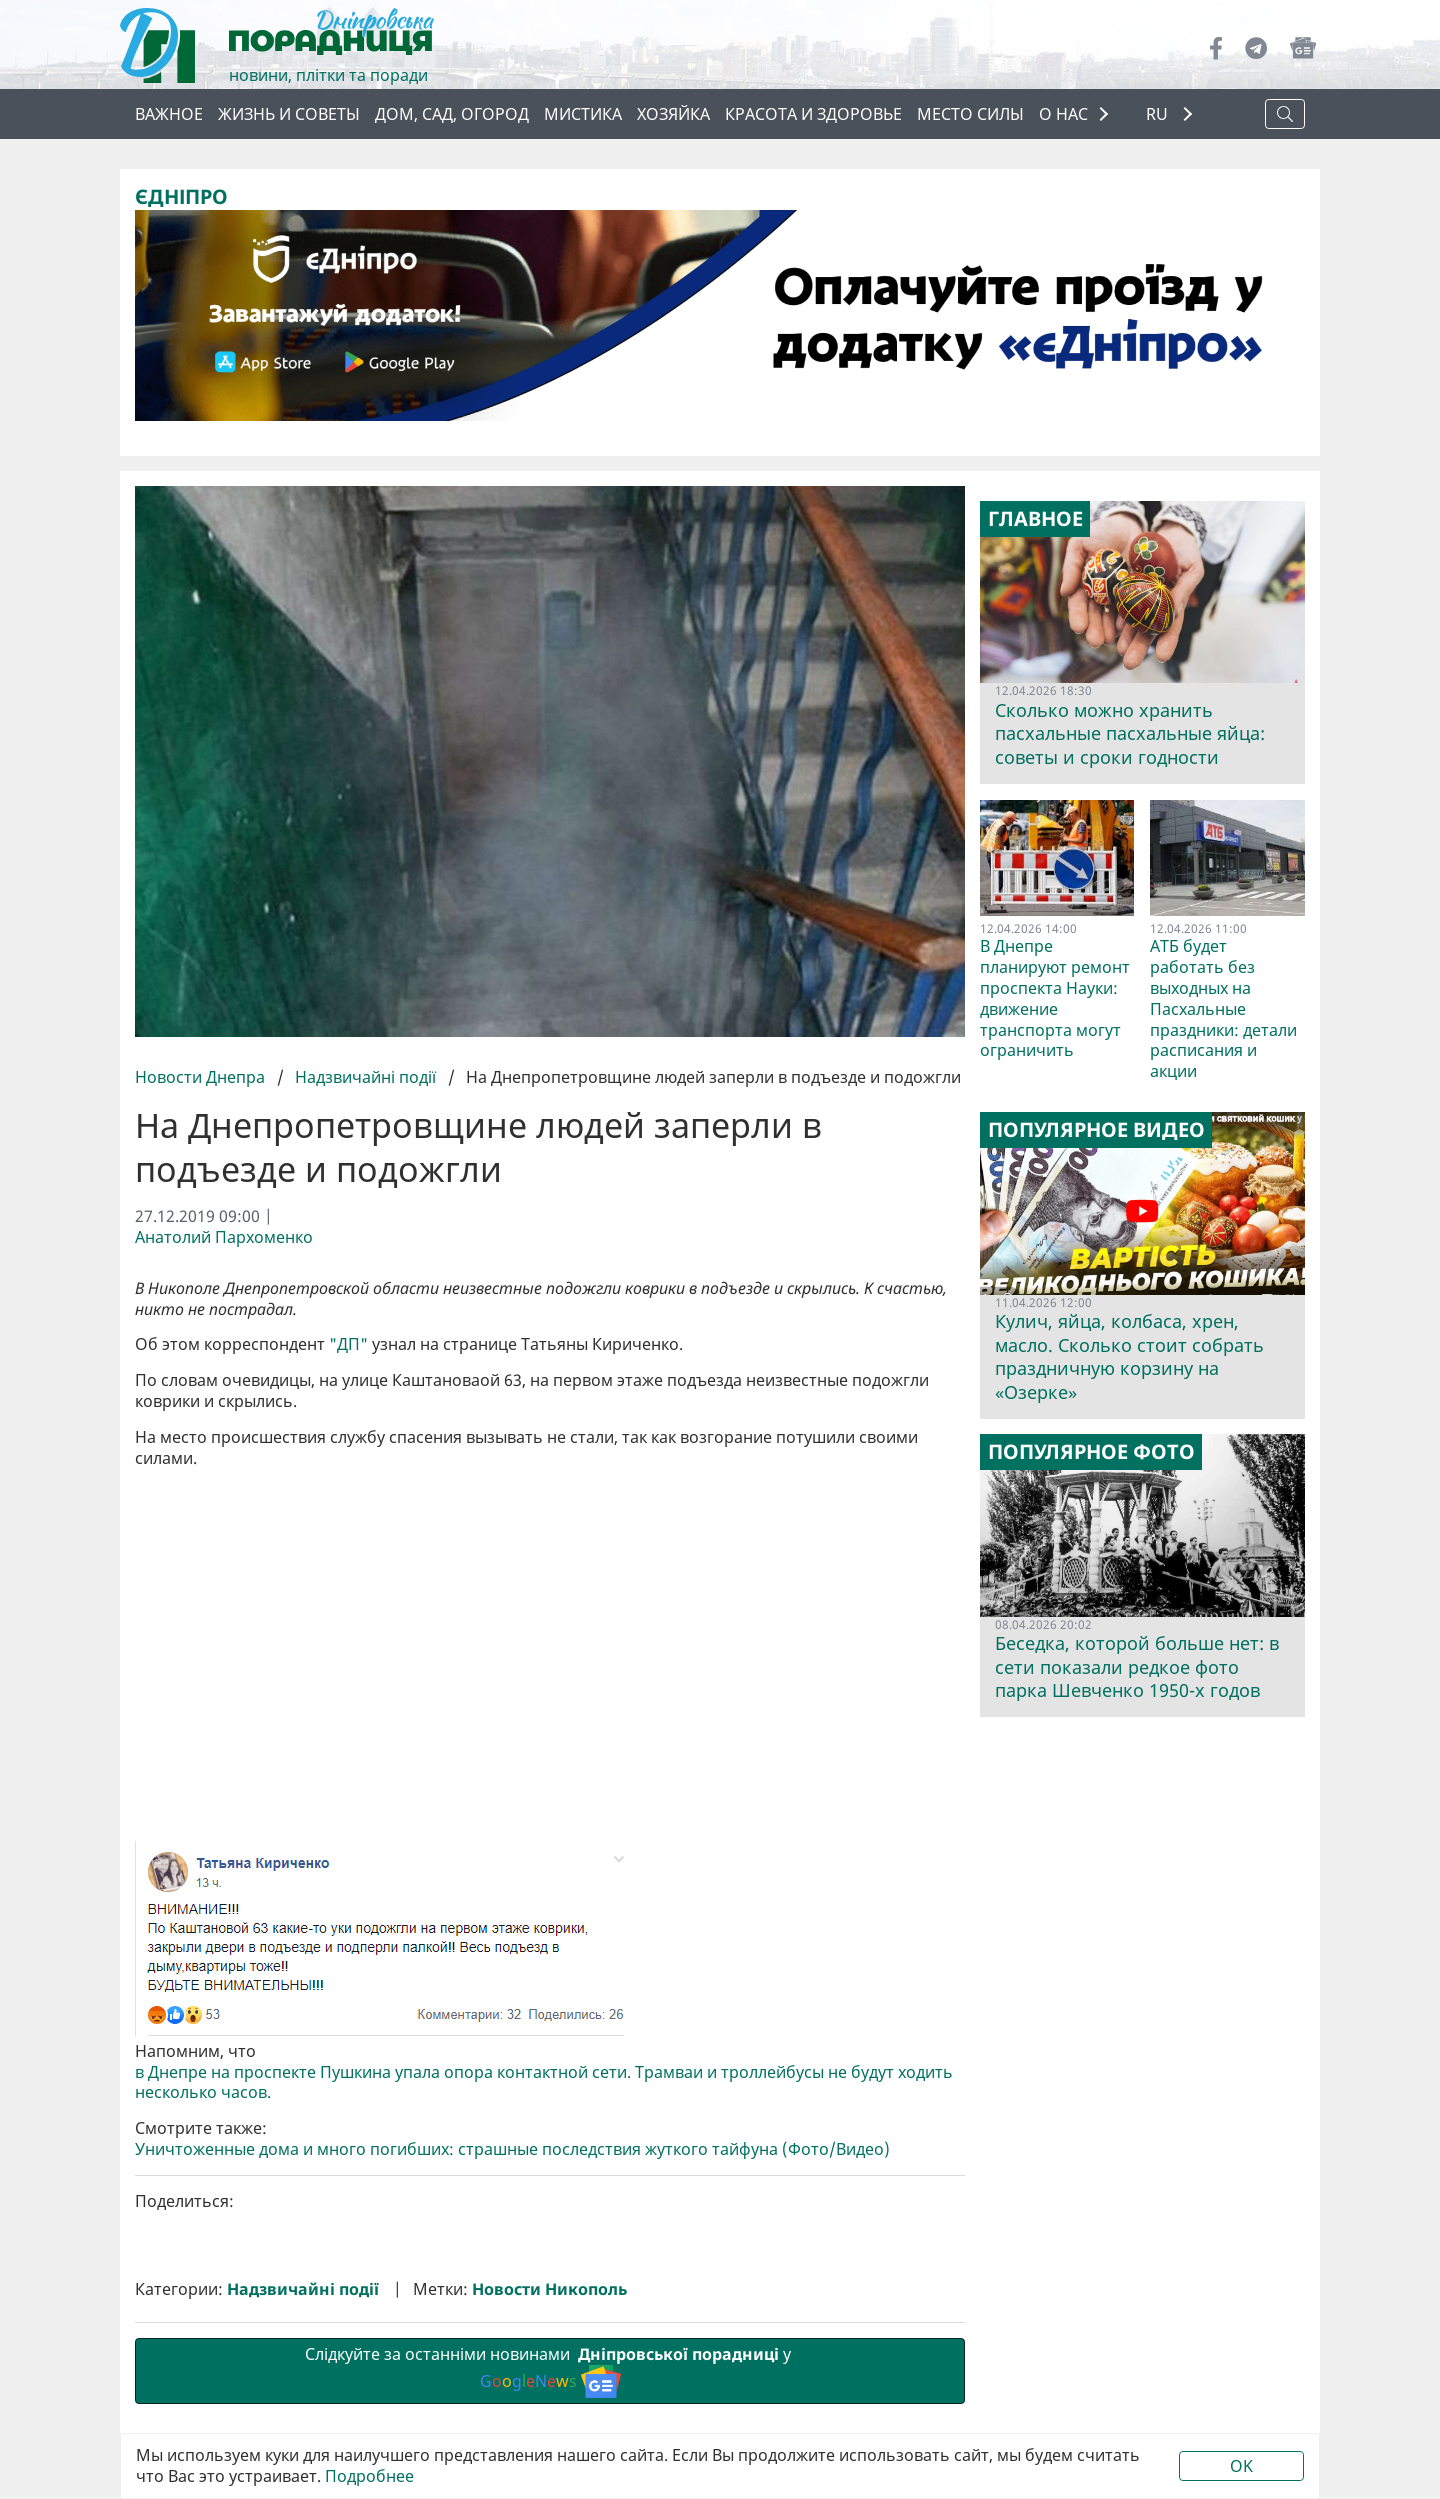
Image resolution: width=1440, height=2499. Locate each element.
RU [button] (1159, 114)
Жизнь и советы (289, 114)
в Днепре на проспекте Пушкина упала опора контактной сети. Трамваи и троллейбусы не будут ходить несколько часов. (544, 2083)
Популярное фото (1091, 1452)
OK (1241, 2466)
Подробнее (369, 2476)
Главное (1035, 519)
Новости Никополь (549, 2289)
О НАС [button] (1063, 114)
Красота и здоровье (813, 114)
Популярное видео (1096, 1130)
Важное (169, 114)
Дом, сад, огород (452, 114)
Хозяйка (673, 114)
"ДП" (348, 1344)
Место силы (970, 114)
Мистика (583, 114)
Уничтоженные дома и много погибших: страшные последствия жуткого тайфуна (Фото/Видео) (512, 2149)
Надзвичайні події (365, 1077)
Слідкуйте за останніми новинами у (550, 2370)
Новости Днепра (202, 1077)
